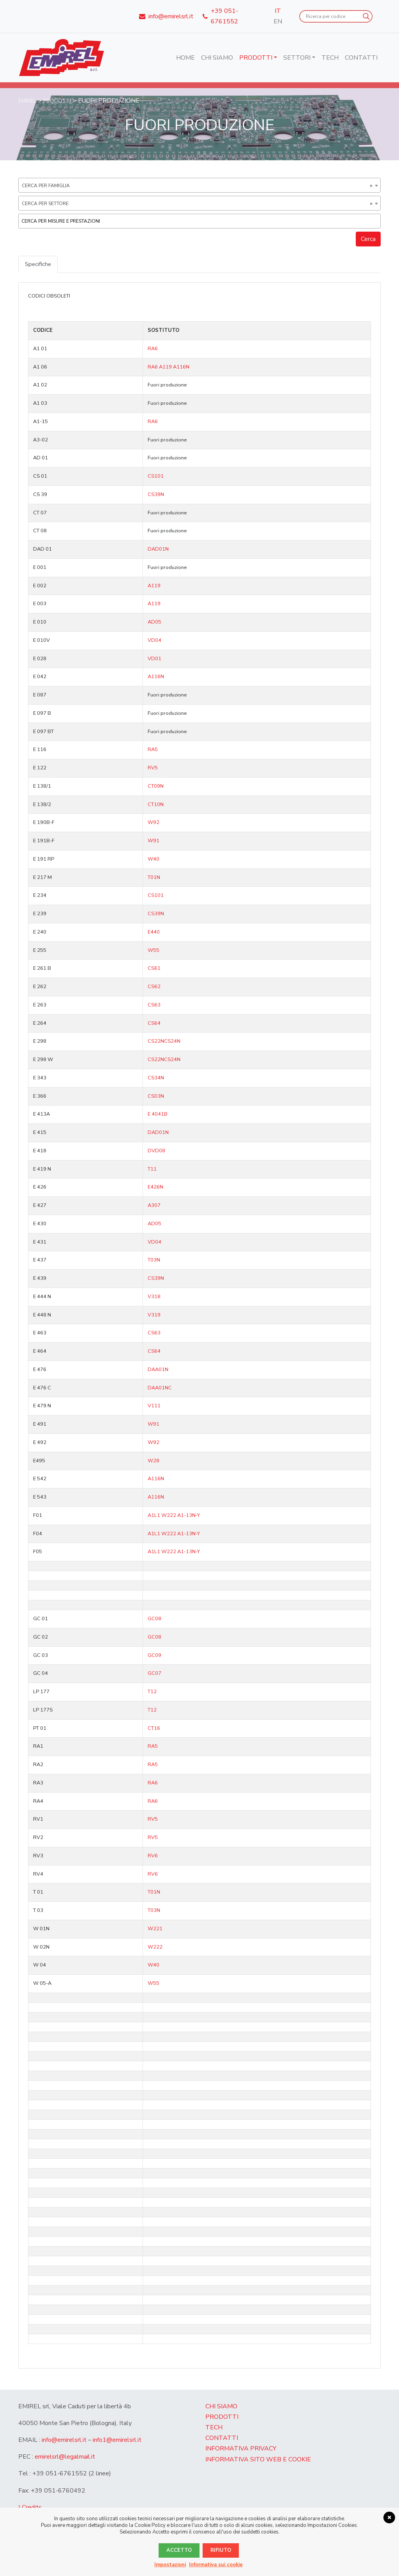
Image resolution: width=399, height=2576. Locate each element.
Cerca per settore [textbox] (197, 203)
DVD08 (156, 1151)
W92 (153, 823)
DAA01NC (160, 1388)
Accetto (179, 2550)
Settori (297, 57)
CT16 (154, 1729)
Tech (330, 57)
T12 (152, 1692)
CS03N (156, 1096)
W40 (153, 859)
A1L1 (154, 1516)
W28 (153, 1461)
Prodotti (255, 57)
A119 (166, 367)
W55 (153, 951)
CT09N (156, 786)
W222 (168, 1516)
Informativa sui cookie (216, 2564)
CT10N (156, 805)
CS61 (154, 969)
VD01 (154, 659)
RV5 (153, 768)
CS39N (156, 495)
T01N (154, 878)
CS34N (156, 1078)
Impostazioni (170, 2564)
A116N (181, 367)
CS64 (154, 1024)
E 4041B (158, 1114)
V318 (154, 1297)
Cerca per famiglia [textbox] (197, 185)
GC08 (154, 1619)
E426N (155, 1187)
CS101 (156, 476)
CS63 (154, 1005)
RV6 (153, 1856)
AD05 (154, 622)
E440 (154, 932)
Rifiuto (220, 2550)
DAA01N (158, 1370)
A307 (154, 1206)
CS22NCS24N (164, 1041)
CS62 (154, 987)
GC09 (154, 1656)
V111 (154, 1406)
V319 (154, 1315)
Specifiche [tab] (39, 264)
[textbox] (201, 221)
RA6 (153, 349)
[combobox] (199, 185)
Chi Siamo (217, 57)
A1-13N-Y (188, 1516)
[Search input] (332, 16)
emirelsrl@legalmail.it (65, 2457)
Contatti (361, 57)
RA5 (153, 750)
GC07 (154, 1674)
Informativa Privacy (240, 2449)
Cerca (368, 239)
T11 (152, 1169)
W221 (155, 1929)
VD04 (154, 641)
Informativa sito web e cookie (258, 2460)
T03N (154, 1260)
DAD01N (158, 549)
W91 (153, 841)
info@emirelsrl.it (64, 2440)
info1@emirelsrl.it (117, 2440)
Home (185, 57)
